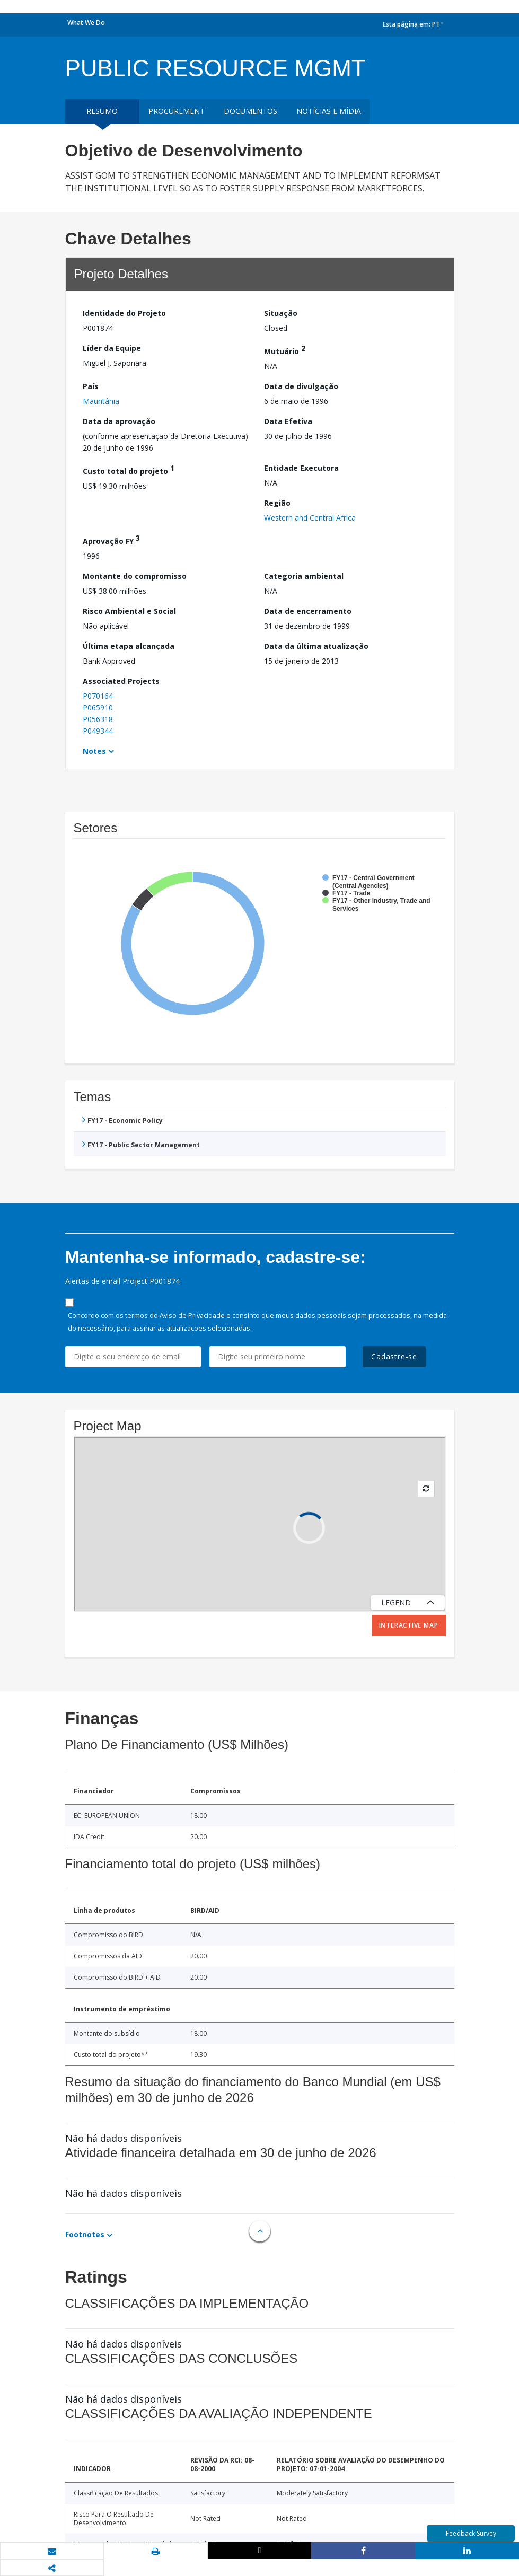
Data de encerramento (307, 611)
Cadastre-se (394, 1356)
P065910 (98, 707)
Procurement (176, 111)
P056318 (98, 719)
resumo (102, 111)
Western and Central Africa (310, 518)
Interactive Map (408, 1625)
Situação (280, 313)
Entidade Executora (301, 468)
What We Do (86, 22)
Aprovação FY (111, 539)
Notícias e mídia (328, 111)
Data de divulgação (301, 386)
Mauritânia (101, 401)
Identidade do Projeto (124, 313)
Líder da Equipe (112, 348)
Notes (94, 751)
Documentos (250, 111)
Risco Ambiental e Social (129, 611)
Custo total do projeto (128, 469)
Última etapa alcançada (128, 646)
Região (277, 503)
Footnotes (84, 2234)
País (91, 386)
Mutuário (284, 349)
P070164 (98, 696)
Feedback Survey (471, 2533)
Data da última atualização (316, 646)
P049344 (98, 731)
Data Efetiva (288, 421)
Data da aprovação (119, 421)
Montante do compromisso (135, 576)
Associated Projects (121, 681)
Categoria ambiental (304, 576)
